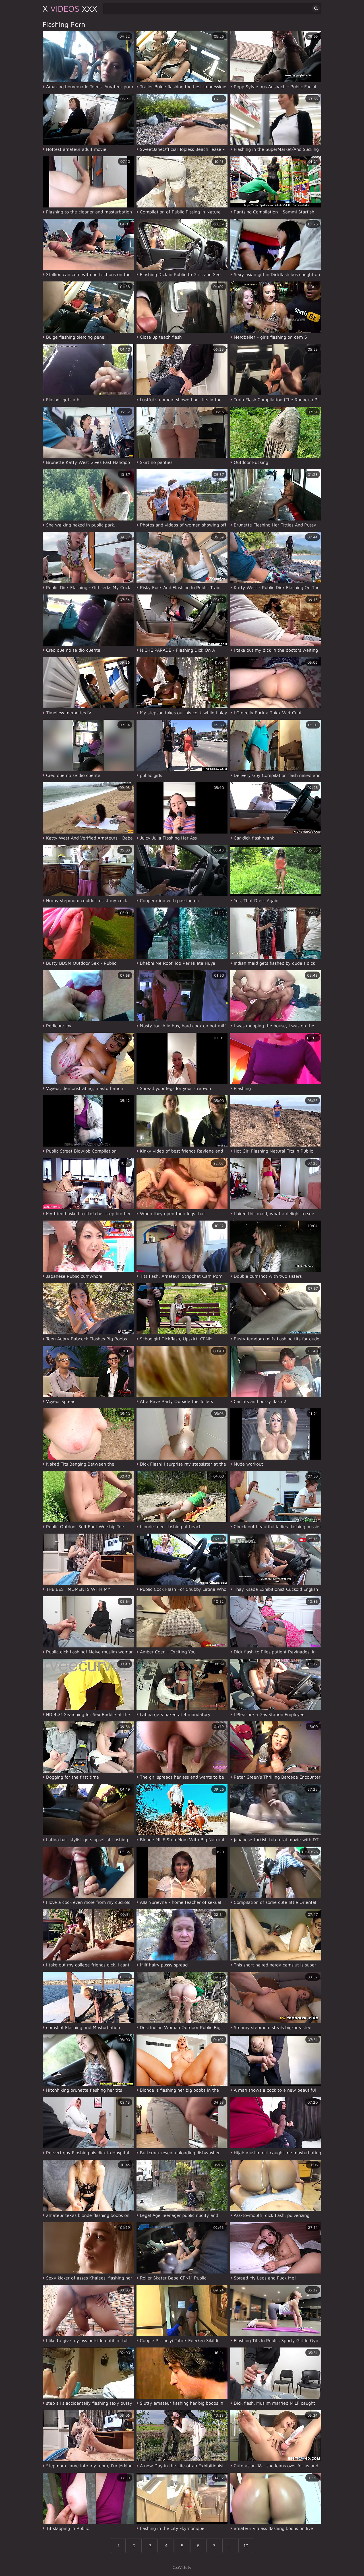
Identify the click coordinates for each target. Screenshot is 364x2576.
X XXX (70, 8)
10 (245, 2545)
